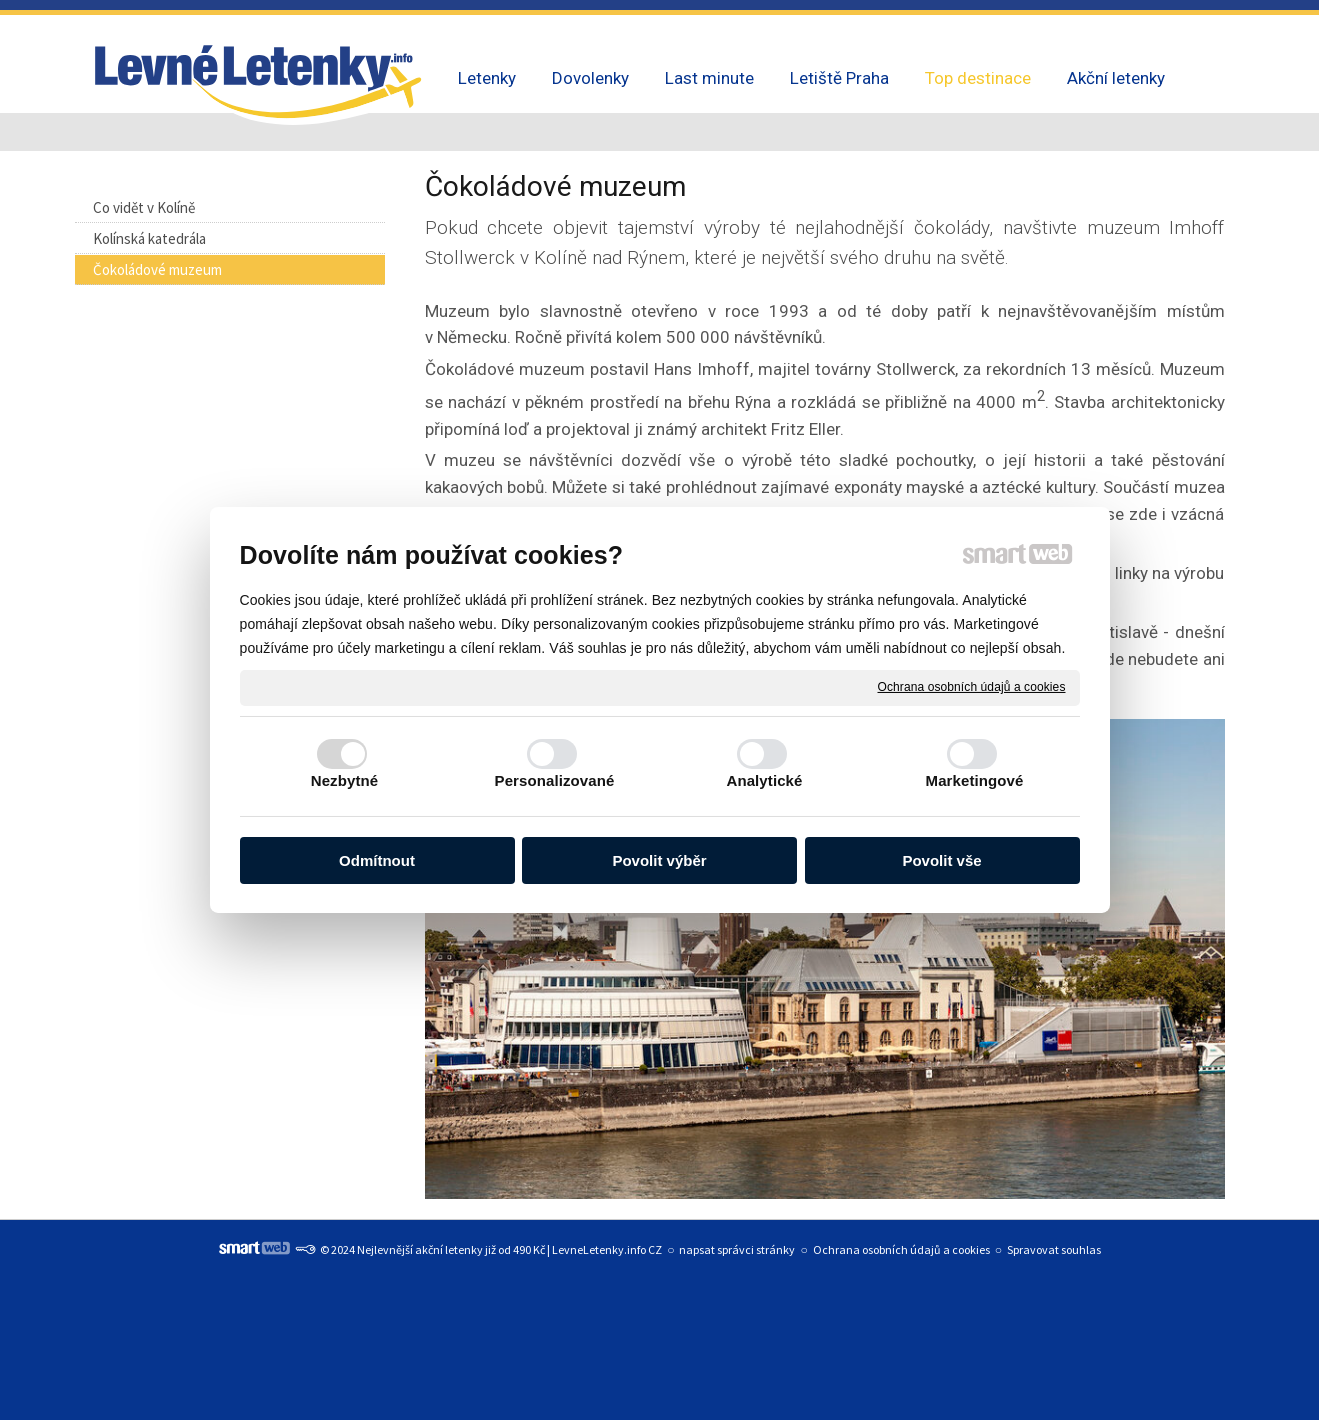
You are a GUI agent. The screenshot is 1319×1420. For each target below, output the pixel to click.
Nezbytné (344, 780)
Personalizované (555, 780)
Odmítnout (377, 860)
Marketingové (975, 780)
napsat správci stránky (737, 1249)
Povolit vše (941, 860)
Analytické (764, 780)
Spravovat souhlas (1054, 1249)
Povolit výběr (659, 860)
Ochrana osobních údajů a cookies (972, 687)
